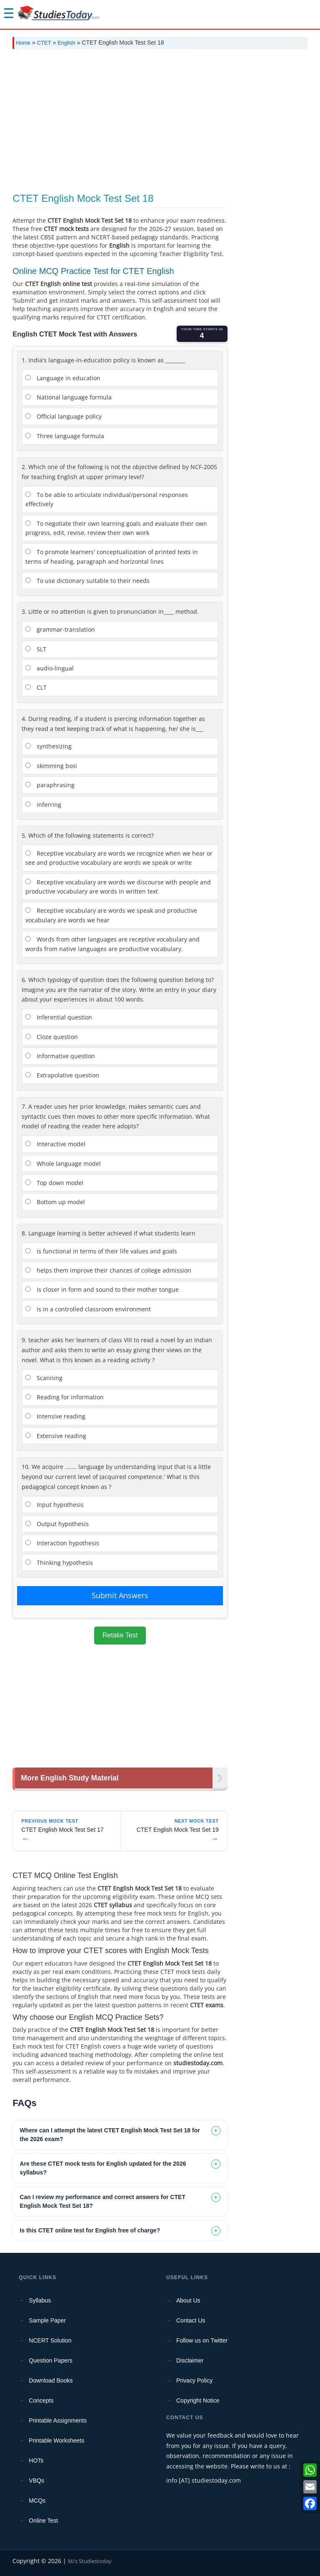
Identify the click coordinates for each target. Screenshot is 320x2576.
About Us (188, 2300)
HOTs (36, 2460)
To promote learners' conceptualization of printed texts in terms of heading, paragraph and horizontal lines (111, 556)
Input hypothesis (54, 1505)
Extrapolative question (62, 1075)
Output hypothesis (57, 1524)
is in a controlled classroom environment (88, 1309)
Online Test (43, 2520)
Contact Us (190, 2320)
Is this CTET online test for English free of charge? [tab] (90, 2230)
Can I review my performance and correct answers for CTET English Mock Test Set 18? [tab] (102, 2201)
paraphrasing (50, 785)
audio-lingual (49, 668)
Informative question (60, 1056)
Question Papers (50, 2360)
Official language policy (63, 416)
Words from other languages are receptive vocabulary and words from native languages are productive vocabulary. (112, 943)
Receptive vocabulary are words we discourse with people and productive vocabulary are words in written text (118, 886)
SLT (35, 649)
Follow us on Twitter (202, 2340)
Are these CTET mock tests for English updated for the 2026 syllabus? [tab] (103, 2168)
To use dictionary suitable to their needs (87, 581)
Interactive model (55, 1144)
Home (23, 43)
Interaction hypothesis (62, 1543)
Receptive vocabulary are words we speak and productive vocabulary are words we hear (111, 915)
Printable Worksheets (56, 2440)
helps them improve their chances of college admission (108, 1270)
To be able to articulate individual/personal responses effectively (106, 499)
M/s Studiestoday (90, 2561)
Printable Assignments (58, 2420)
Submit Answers (120, 1595)
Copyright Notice (198, 2400)
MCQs (37, 2500)
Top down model (54, 1183)
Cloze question (51, 1037)
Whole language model (63, 1163)
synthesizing (48, 746)
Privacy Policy (194, 2380)
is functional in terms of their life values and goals (101, 1251)
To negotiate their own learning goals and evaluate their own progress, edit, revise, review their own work (116, 528)
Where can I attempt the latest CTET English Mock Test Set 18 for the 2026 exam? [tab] (110, 2134)
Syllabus (40, 2300)
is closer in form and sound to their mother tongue (102, 1289)
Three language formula (64, 436)
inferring (43, 804)
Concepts (41, 2400)
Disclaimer (189, 2360)
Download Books (50, 2380)
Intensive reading (55, 1416)
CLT (36, 687)
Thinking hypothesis (59, 1563)
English (66, 43)
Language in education (62, 378)
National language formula (68, 397)
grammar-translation (60, 629)
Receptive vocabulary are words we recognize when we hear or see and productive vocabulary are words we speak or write (118, 857)
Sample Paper (47, 2320)
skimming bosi (51, 766)
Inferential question (58, 1017)
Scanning (43, 1378)
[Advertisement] (159, 118)
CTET (44, 43)
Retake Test (120, 1635)
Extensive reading (55, 1436)
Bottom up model (55, 1202)
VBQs (36, 2480)
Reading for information (64, 1397)
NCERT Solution (50, 2340)
